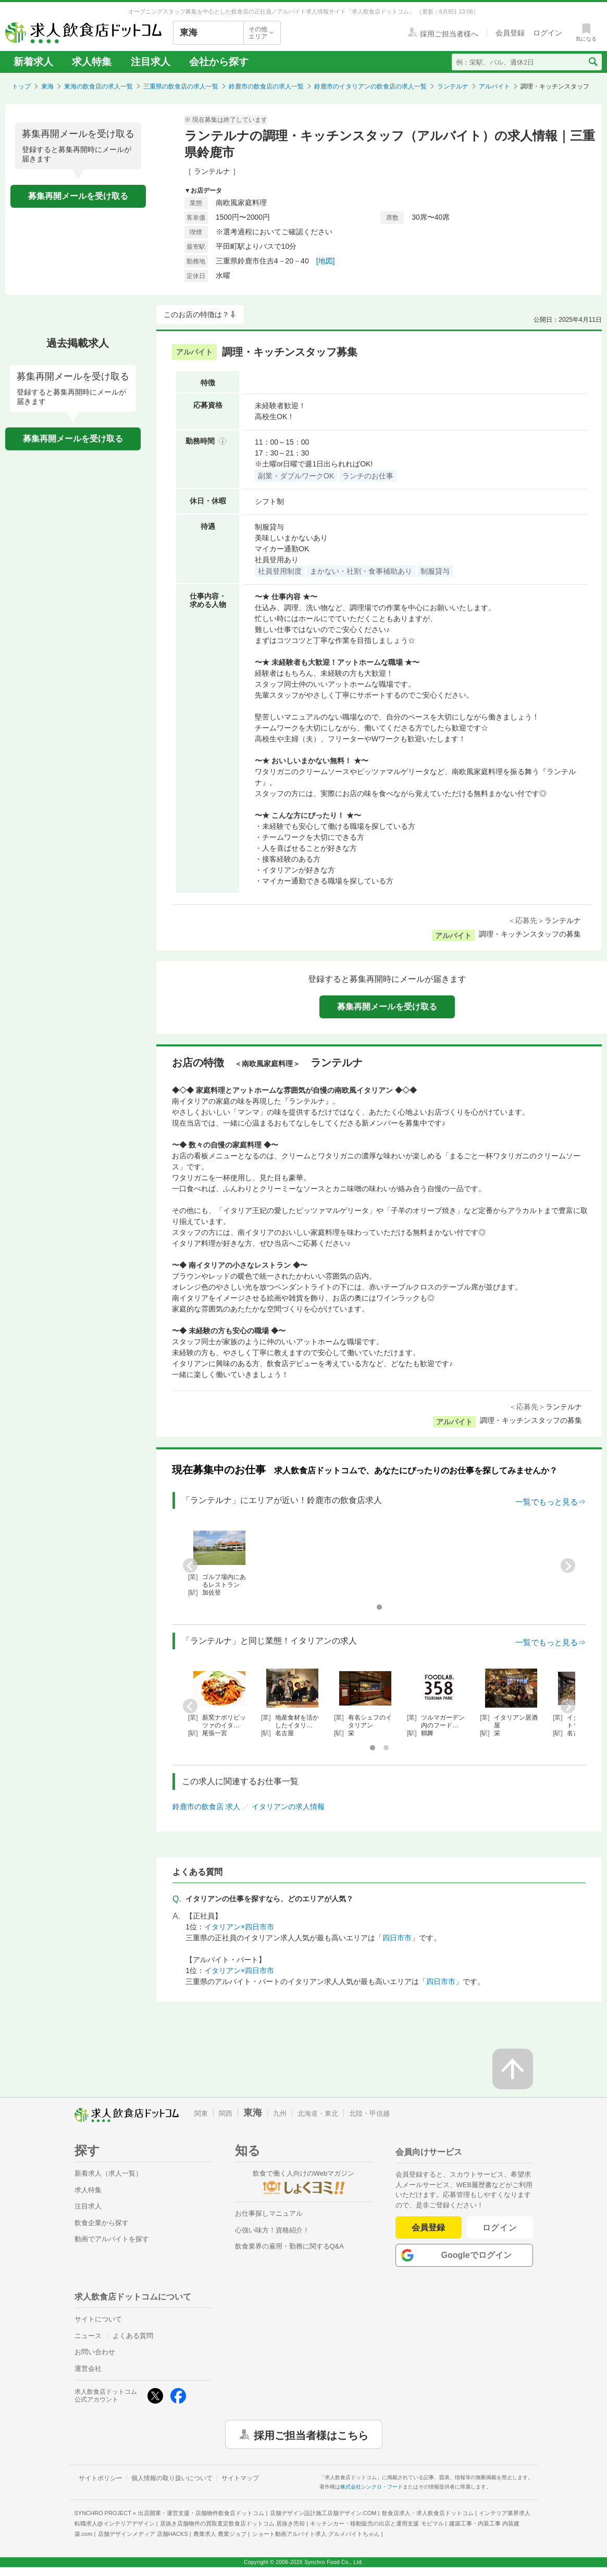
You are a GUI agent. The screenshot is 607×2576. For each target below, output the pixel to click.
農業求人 (219, 2534)
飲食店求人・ (428, 2513)
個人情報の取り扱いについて (172, 2478)
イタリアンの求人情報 (288, 1806)
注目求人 (150, 61)
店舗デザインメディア (143, 2534)
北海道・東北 (318, 2113)
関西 (225, 2113)
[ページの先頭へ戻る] (512, 2069)
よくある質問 (133, 2336)
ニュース (88, 2336)
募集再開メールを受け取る (78, 196)
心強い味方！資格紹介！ (272, 2230)
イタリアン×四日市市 (239, 1927)
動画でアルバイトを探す (112, 2239)
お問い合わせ (95, 2352)
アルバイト (494, 86)
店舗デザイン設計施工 (323, 2513)
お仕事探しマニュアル (269, 2213)
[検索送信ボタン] (593, 62)
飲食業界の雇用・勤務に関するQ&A (289, 2246)
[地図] (325, 261)
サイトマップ (240, 2478)
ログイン (499, 2227)
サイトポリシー (100, 2478)
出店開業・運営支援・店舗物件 (201, 2513)
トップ (21, 86)
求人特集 (92, 61)
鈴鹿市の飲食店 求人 (206, 1806)
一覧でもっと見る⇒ (550, 1501)
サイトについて (98, 2319)
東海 (47, 86)
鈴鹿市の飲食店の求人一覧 (266, 86)
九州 (280, 2113)
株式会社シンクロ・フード (371, 2487)
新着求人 (33, 61)
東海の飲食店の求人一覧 (98, 86)
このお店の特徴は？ (196, 314)
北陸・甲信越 (369, 2113)
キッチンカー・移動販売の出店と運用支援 (376, 2523)
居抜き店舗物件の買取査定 (232, 2523)
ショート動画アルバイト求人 (316, 2534)
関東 (201, 2113)
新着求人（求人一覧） (108, 2173)
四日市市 (397, 1938)
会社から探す (219, 61)
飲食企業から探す (102, 2223)
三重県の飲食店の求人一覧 (180, 86)
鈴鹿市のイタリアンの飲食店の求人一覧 (370, 86)
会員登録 (428, 2227)
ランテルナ (452, 86)
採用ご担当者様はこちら (311, 2434)
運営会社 (88, 2368)
